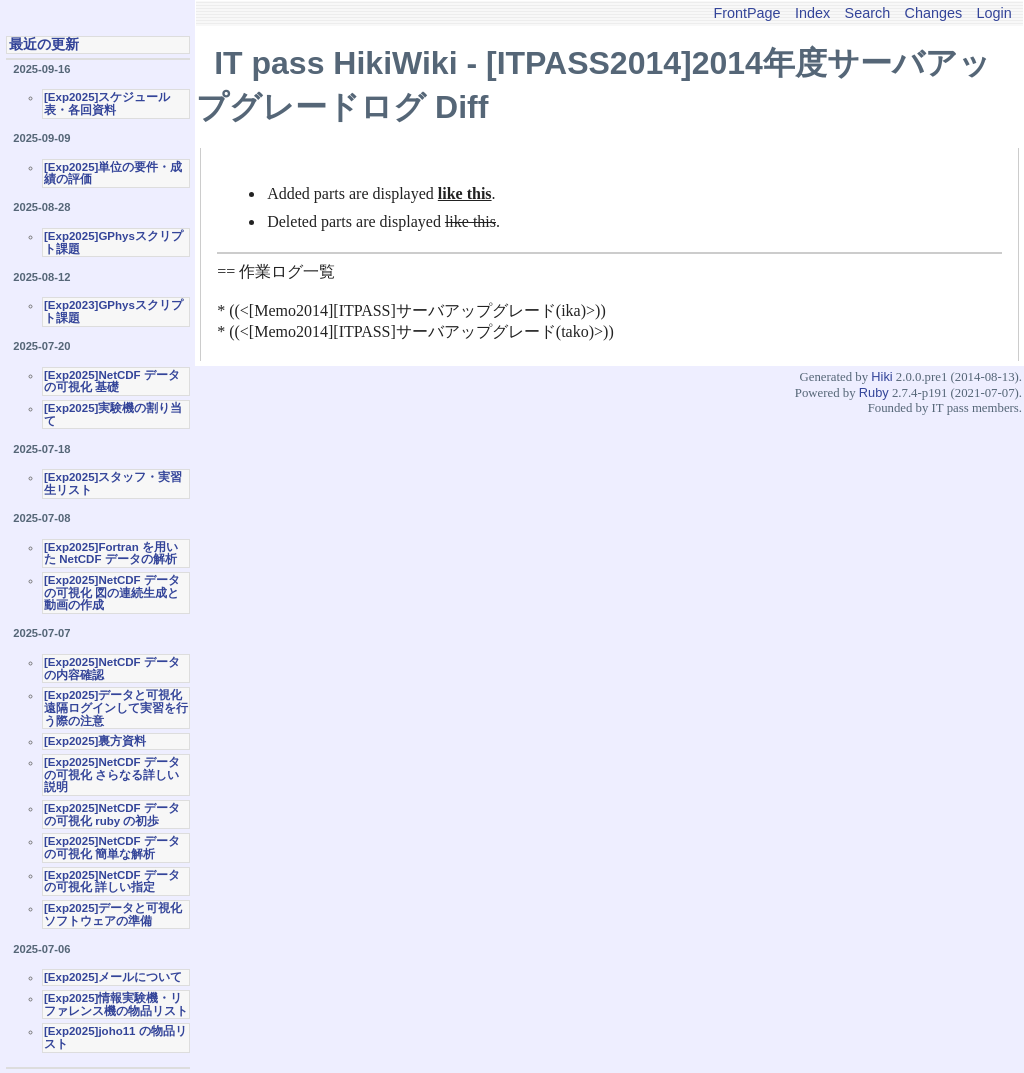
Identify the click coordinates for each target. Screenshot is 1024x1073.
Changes (934, 13)
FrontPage (746, 13)
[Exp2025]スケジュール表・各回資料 (107, 103)
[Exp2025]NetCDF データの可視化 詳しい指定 (112, 881)
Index (812, 13)
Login (994, 13)
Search (868, 13)
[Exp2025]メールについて (113, 977)
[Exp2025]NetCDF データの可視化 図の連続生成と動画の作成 (112, 592)
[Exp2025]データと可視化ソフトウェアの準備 (113, 914)
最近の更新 (44, 44)
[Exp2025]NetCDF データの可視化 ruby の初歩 (112, 814)
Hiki (881, 376)
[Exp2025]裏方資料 (95, 741)
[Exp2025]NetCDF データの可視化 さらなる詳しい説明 (112, 774)
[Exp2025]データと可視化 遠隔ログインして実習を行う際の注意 (116, 707)
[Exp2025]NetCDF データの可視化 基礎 (112, 381)
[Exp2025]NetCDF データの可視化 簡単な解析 (112, 847)
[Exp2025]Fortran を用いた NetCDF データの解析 (111, 553)
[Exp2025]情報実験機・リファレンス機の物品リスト (116, 1004)
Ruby (874, 392)
